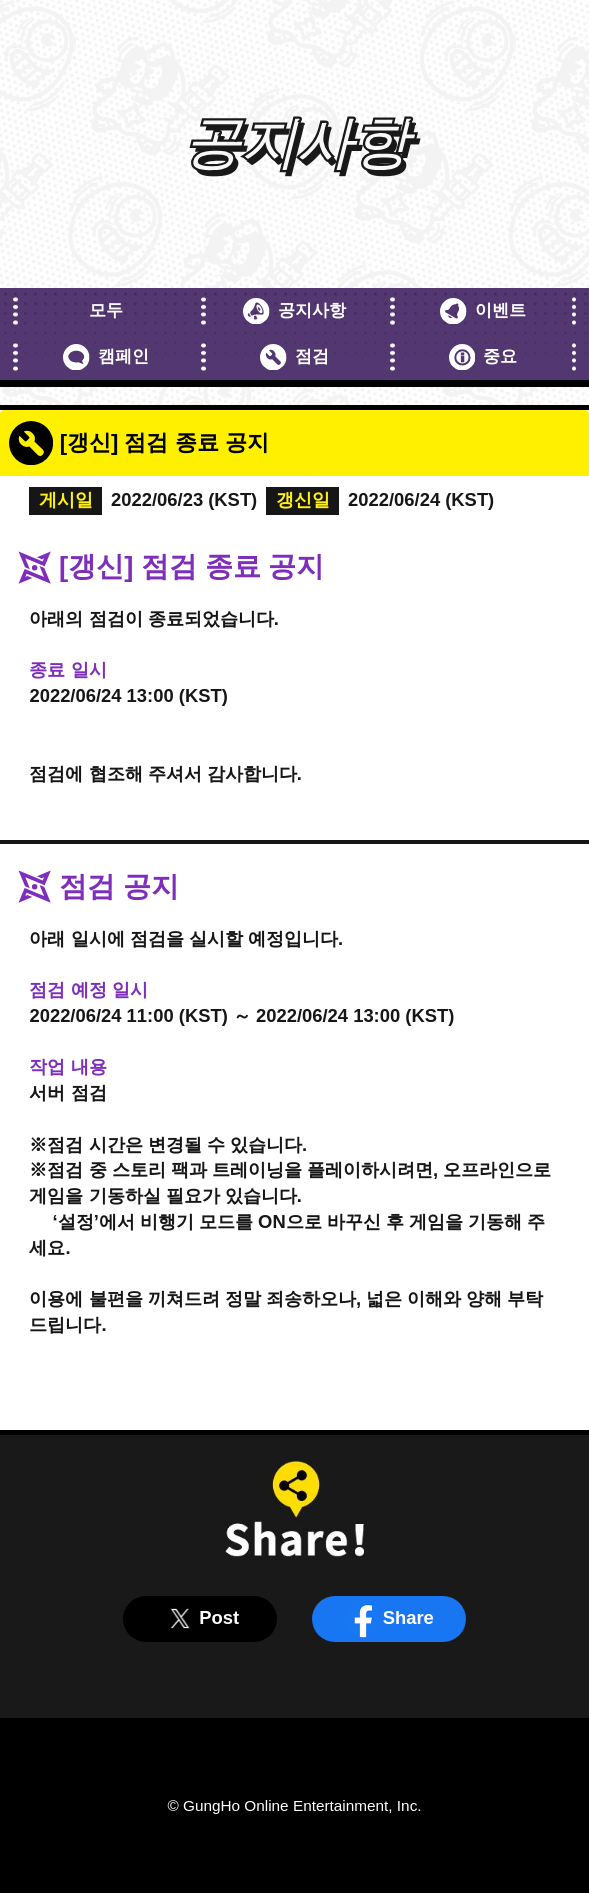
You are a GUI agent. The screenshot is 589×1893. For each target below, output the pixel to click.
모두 (106, 310)
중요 (483, 357)
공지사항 (294, 311)
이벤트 (483, 311)
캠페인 (106, 357)
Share (388, 1618)
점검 (294, 357)
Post (200, 1618)
